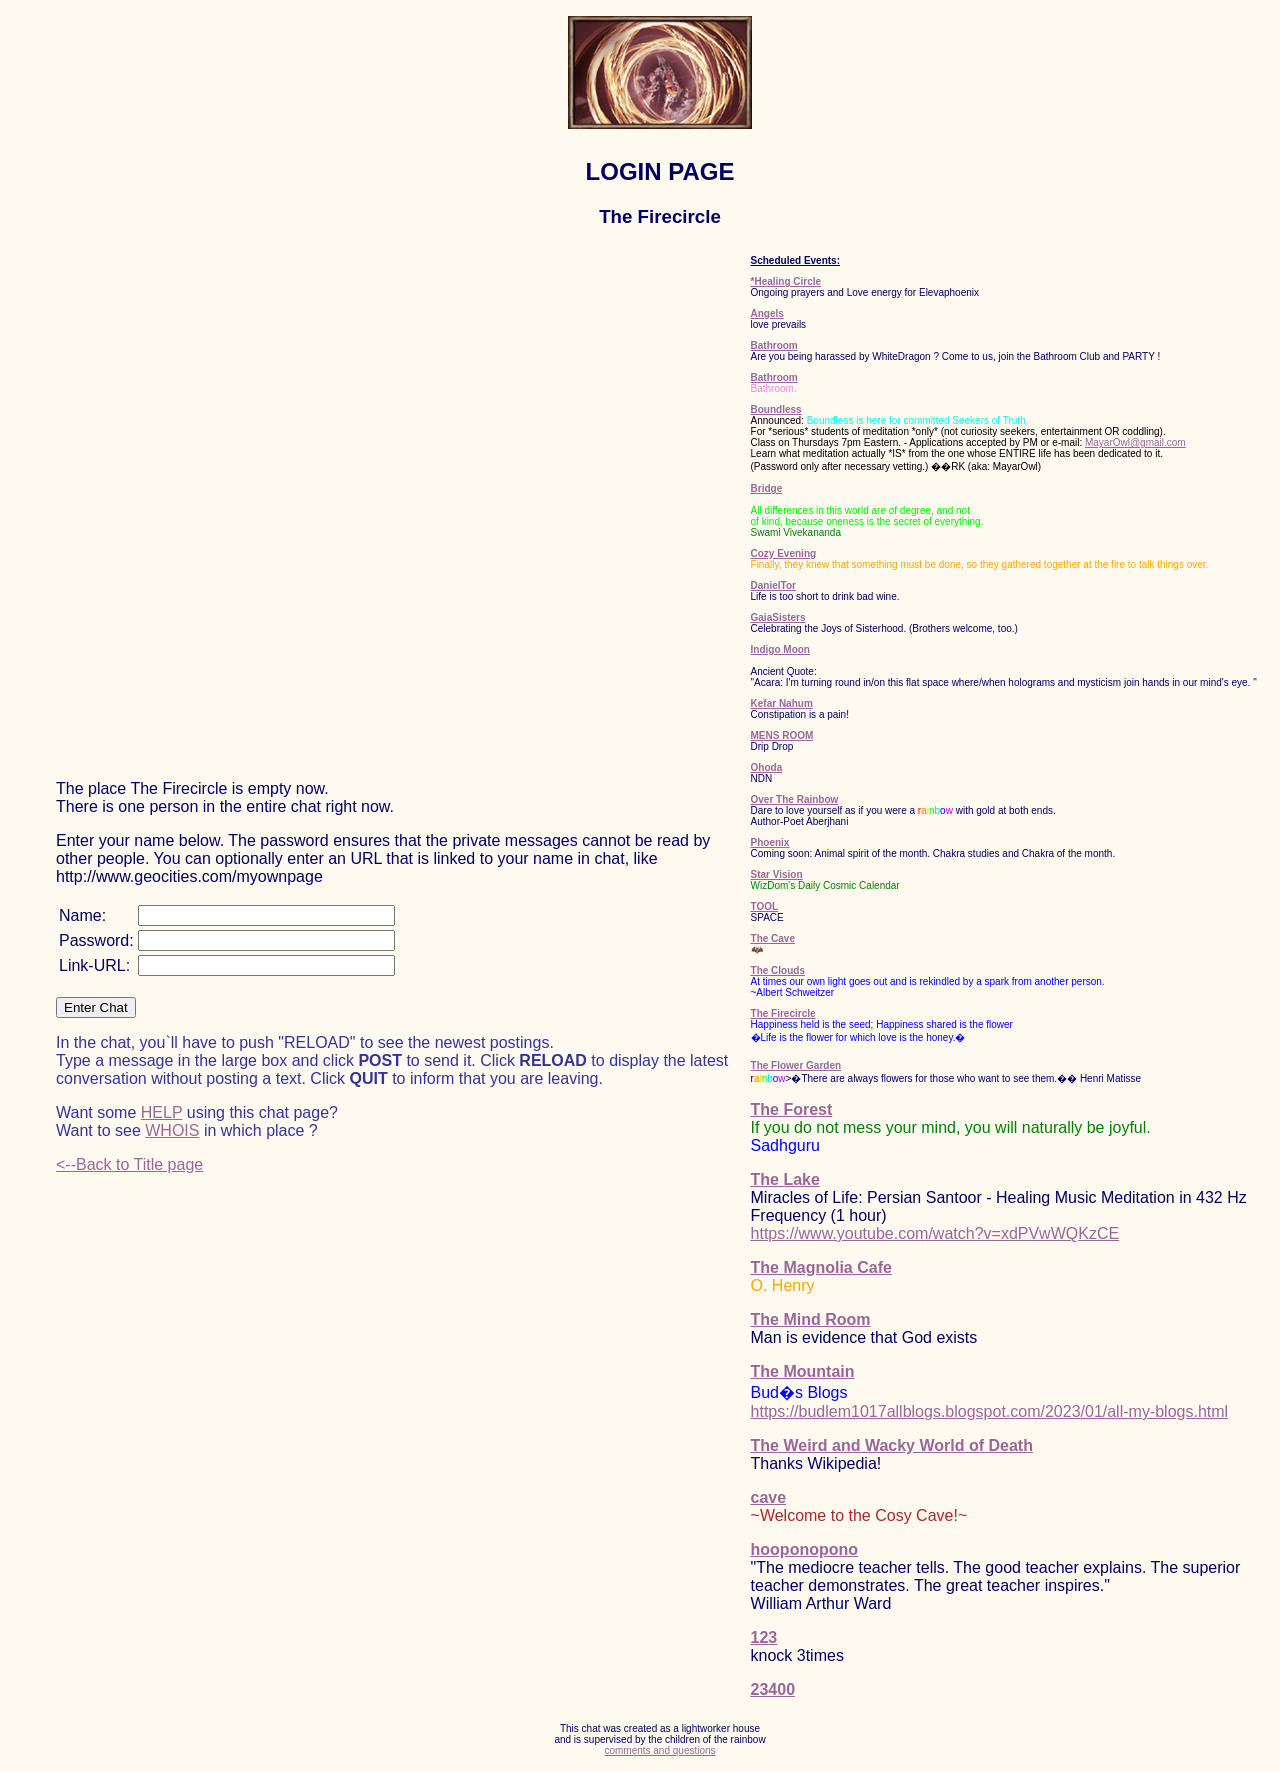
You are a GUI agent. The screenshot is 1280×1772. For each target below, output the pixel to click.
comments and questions (659, 1750)
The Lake (785, 1179)
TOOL (765, 906)
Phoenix (770, 842)
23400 (773, 1689)
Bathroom (774, 345)
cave (769, 1497)
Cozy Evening (784, 553)
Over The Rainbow (795, 799)
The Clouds (778, 970)
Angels (767, 313)
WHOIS (172, 1130)
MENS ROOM (782, 735)
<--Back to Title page (129, 1164)
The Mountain (803, 1371)
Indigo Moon (780, 649)
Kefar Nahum (782, 703)
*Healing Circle (786, 281)
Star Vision (777, 874)
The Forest (792, 1109)
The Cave (773, 938)
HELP (162, 1112)
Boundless (776, 409)
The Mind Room (811, 1319)
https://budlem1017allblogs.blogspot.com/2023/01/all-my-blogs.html (990, 1411)
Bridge (767, 488)
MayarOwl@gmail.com (1135, 442)
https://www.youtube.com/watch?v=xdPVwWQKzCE (935, 1233)
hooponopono (805, 1549)
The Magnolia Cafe (821, 1267)
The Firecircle (783, 1013)
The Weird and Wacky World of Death (892, 1445)
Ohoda (767, 767)
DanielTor (773, 585)
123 (764, 1637)
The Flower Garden (796, 1065)
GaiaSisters (778, 617)
